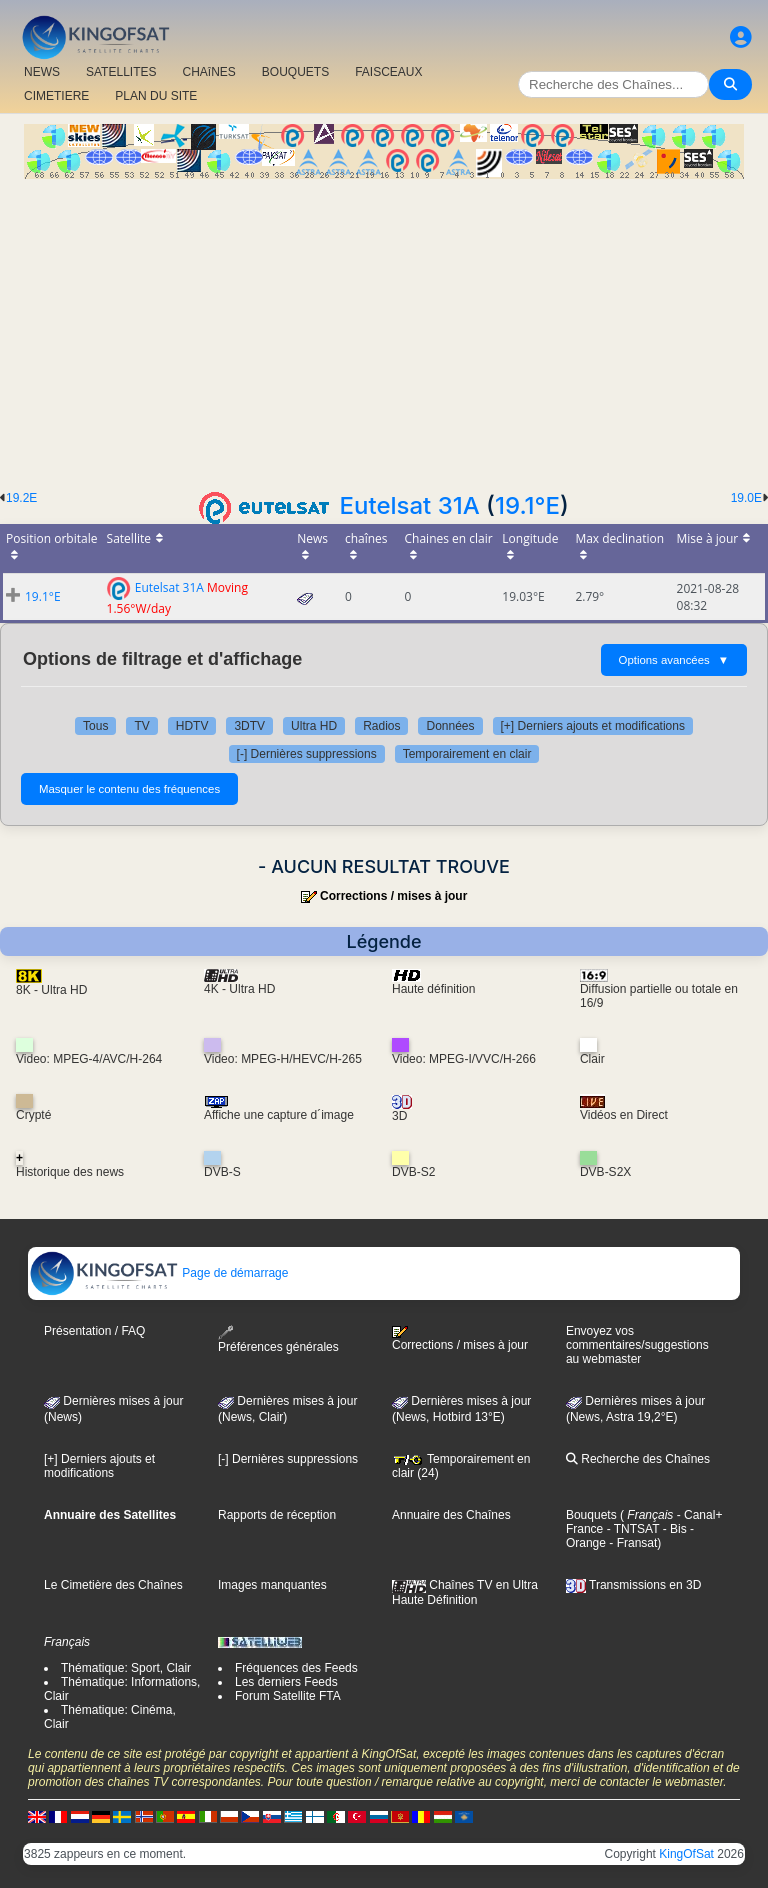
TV (141, 726)
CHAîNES (208, 72)
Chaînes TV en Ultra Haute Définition (465, 1592)
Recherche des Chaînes (638, 1459)
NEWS (42, 72)
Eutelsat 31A (410, 505)
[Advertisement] (384, 329)
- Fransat (631, 1543)
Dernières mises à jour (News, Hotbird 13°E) (461, 1409)
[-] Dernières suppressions (307, 754)
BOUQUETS (295, 72)
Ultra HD (314, 726)
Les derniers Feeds (286, 1682)
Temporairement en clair (467, 754)
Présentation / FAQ (94, 1331)
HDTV (192, 726)
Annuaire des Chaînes (451, 1515)
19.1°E (527, 505)
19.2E (21, 498)
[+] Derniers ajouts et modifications (593, 726)
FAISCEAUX (388, 72)
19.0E (746, 498)
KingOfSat (686, 1854)
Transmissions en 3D (633, 1585)
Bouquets (591, 1515)
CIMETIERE (56, 96)
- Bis (672, 1529)
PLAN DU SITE (156, 96)
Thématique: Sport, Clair (126, 1668)
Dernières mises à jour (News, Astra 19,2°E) (635, 1409)
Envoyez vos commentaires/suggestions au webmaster (637, 1345)
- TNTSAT (631, 1529)
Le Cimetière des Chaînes (113, 1585)
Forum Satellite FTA (288, 1696)
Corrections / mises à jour (393, 896)
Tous (95, 726)
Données (450, 726)
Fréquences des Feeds (296, 1668)
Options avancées (674, 660)
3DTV (249, 726)
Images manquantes (272, 1585)
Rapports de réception (277, 1515)
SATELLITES (121, 72)
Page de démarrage (158, 1273)
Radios (381, 726)
